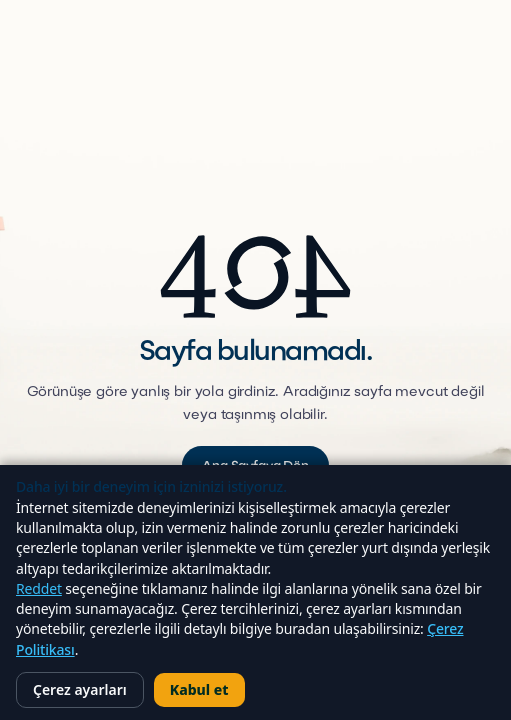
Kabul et (199, 689)
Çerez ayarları (80, 689)
